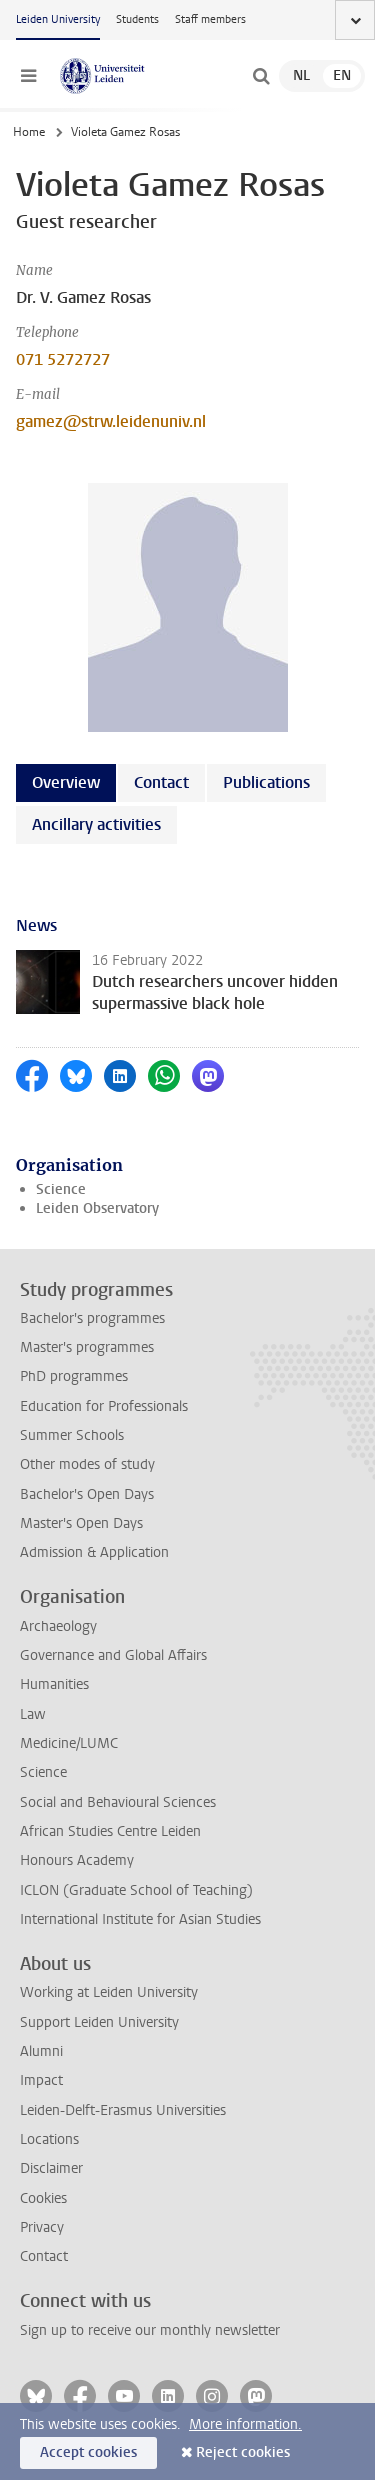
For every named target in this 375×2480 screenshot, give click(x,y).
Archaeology (58, 1626)
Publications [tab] (266, 782)
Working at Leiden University (109, 1992)
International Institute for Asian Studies (140, 1919)
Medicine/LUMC (69, 1743)
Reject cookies (243, 2452)
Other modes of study (87, 1464)
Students (137, 19)
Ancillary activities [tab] (96, 824)
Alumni (41, 2051)
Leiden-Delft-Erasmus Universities (123, 2110)
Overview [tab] (66, 782)
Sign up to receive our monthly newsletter (150, 2330)
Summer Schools (72, 1435)
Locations (49, 2139)
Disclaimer (51, 2168)
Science (61, 1189)
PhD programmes (74, 1376)
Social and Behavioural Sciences (118, 1802)
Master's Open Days (81, 1523)
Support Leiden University (99, 2022)
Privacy (42, 2227)
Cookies (43, 2198)
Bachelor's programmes (92, 1318)
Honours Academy (77, 1860)
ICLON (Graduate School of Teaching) (136, 1890)
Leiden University (58, 19)
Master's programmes (87, 1347)
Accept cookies (88, 2452)
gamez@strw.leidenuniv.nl (111, 421)
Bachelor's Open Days (87, 1494)
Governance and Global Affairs (113, 1655)
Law (33, 1714)
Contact (44, 2256)
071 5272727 (63, 359)
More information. (245, 2424)
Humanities (54, 1684)
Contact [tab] (161, 782)
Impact (41, 2080)
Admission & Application (94, 1552)
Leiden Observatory (97, 1208)
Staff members (210, 19)
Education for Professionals (104, 1406)
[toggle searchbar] (261, 76)
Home (29, 132)
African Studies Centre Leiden (110, 1831)
